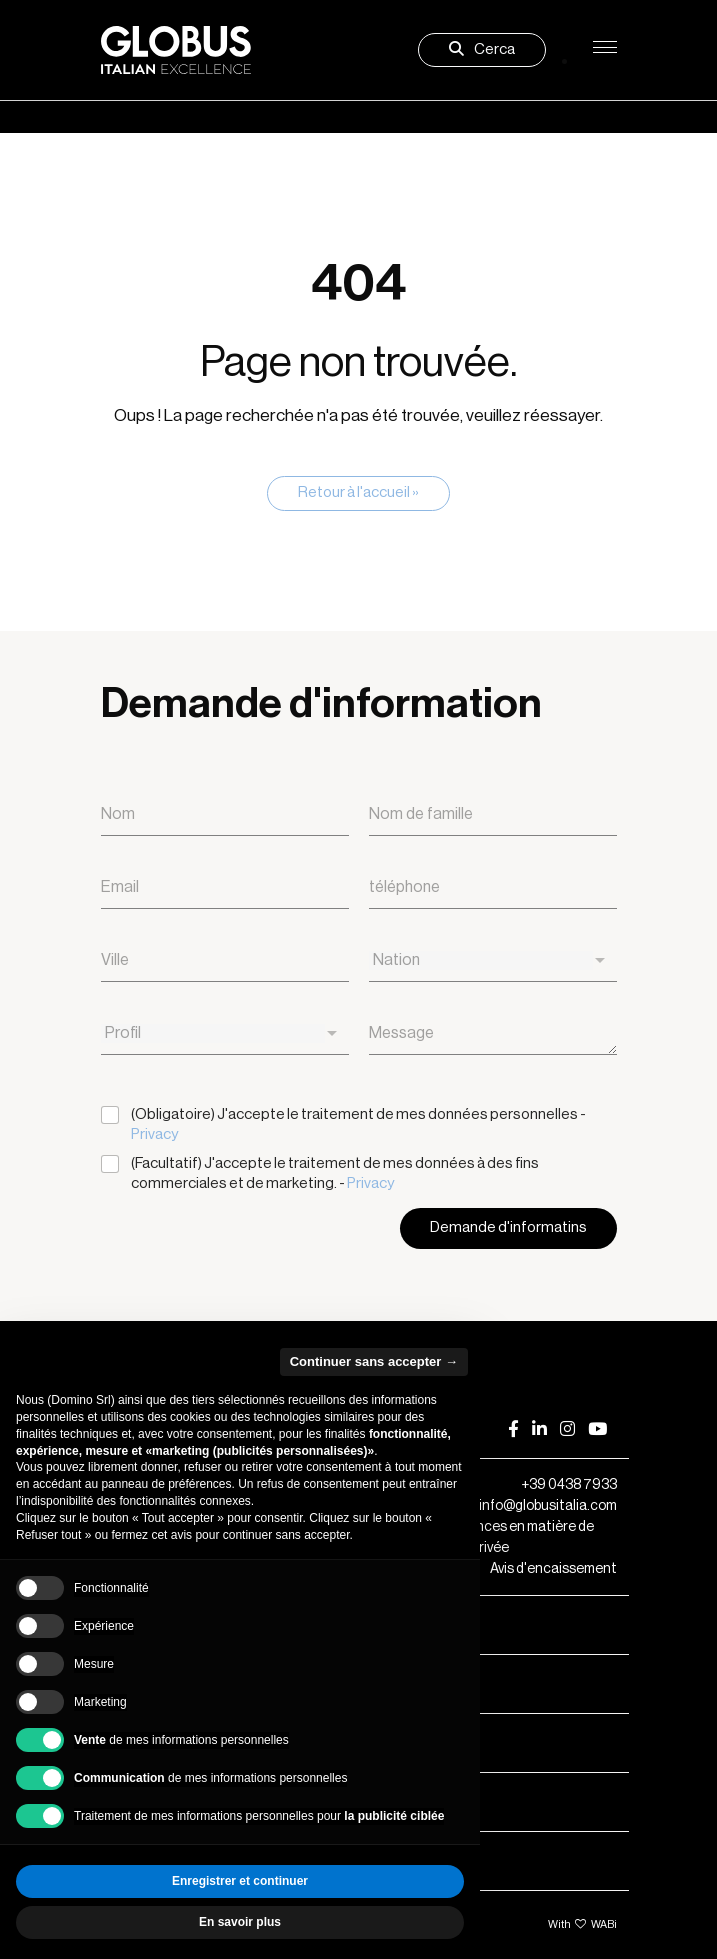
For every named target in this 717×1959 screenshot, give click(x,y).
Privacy (154, 1134)
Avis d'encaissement (553, 1569)
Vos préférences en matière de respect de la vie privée (482, 1536)
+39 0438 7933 (569, 1485)
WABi (604, 1924)
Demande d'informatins (508, 1227)
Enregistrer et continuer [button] (240, 1881)
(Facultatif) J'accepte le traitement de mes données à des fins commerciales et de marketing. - (335, 1173)
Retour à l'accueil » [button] (358, 492)
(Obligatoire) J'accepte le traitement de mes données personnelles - (358, 1124)
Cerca (482, 49)
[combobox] (493, 960)
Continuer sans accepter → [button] (374, 1361)
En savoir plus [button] (240, 1922)
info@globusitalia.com (548, 1506)
